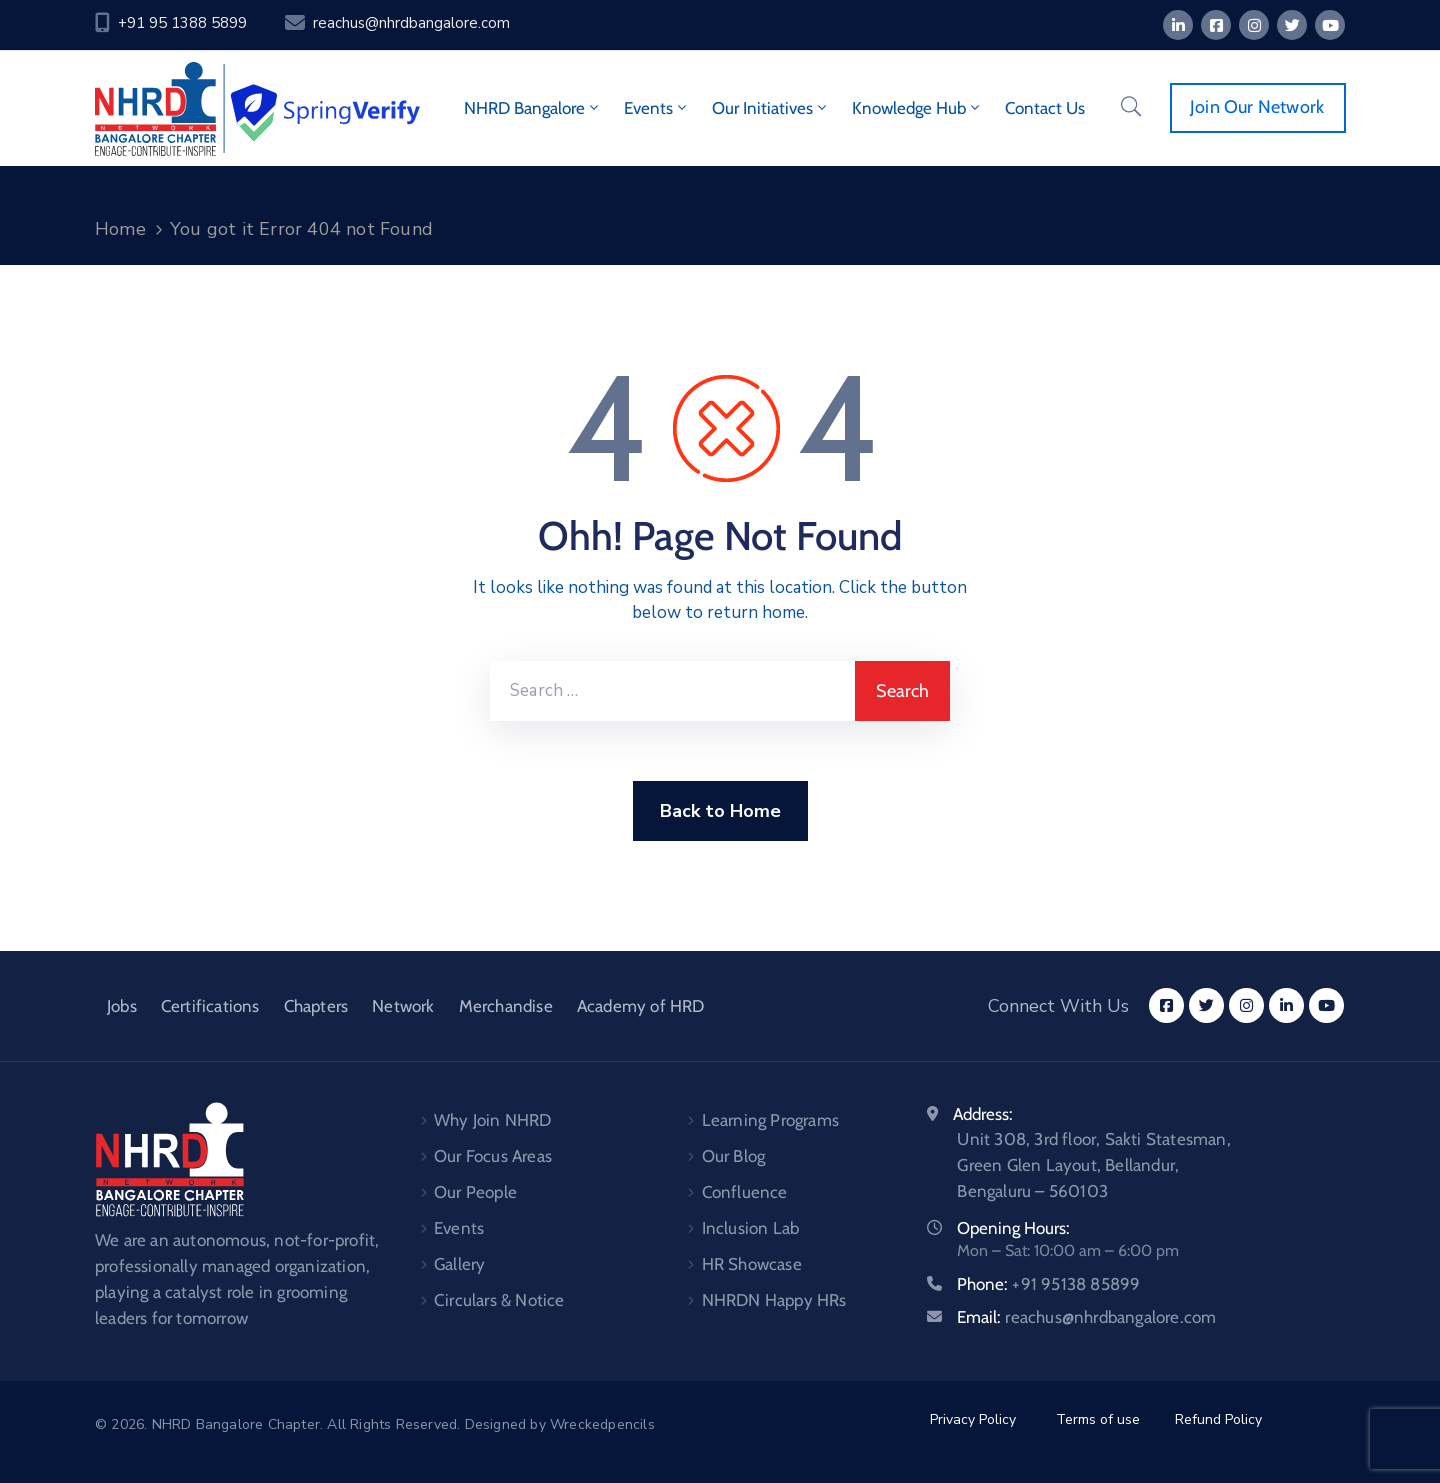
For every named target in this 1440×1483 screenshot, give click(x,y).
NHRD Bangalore (533, 108)
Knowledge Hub (917, 108)
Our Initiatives (771, 108)
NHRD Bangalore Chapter (236, 1424)
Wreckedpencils (602, 1424)
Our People (475, 1192)
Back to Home (720, 811)
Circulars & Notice (499, 1300)
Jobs (122, 1006)
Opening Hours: (1013, 1228)
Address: (983, 1114)
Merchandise (506, 1006)
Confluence (745, 1192)
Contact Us (1045, 108)
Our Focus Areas (493, 1156)
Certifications (210, 1006)
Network (403, 1006)
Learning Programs (770, 1120)
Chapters (316, 1006)
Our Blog (734, 1156)
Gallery (459, 1264)
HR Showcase (752, 1264)
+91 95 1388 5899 (182, 23)
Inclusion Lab (751, 1228)
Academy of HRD (641, 1006)
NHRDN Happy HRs (774, 1300)
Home (120, 229)
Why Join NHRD (493, 1120)
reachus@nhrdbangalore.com (411, 23)
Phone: (1048, 1284)
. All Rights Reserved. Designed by (435, 1424)
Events (657, 108)
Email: (1086, 1317)
